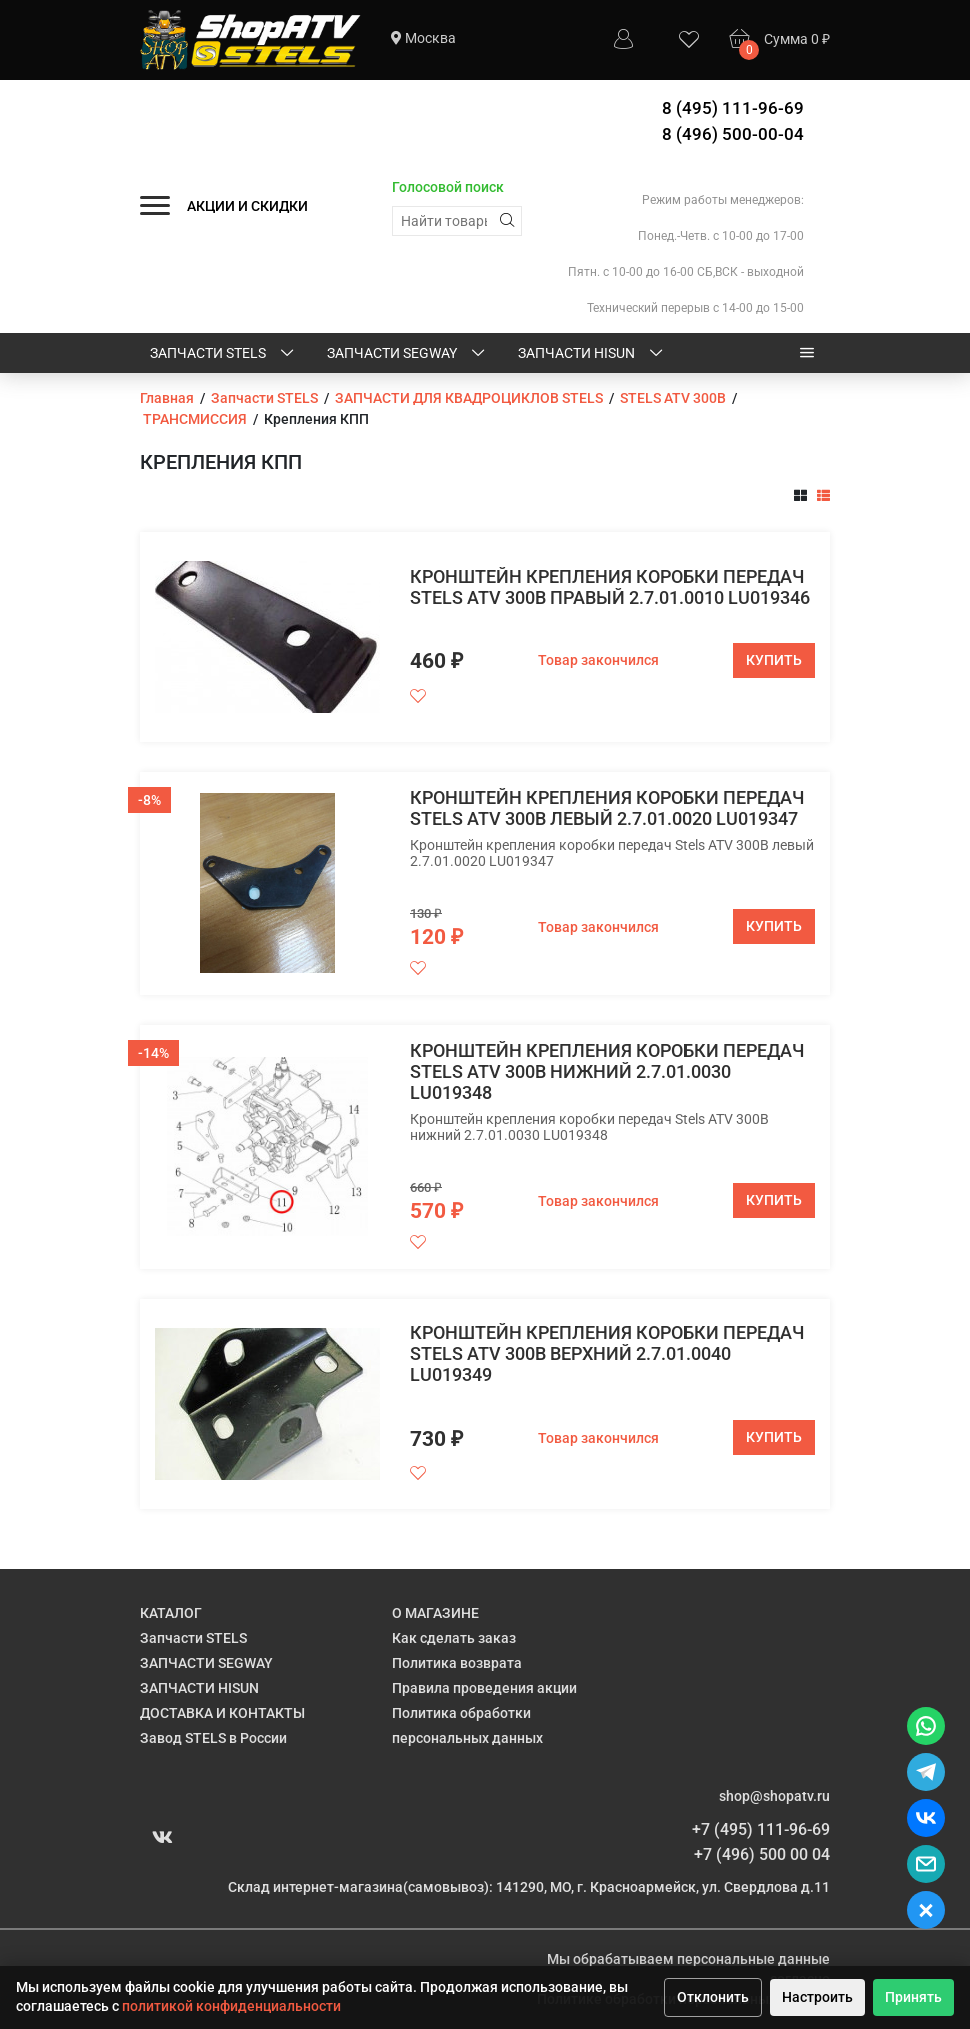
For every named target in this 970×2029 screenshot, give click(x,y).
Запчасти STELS (223, 354)
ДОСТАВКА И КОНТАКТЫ (222, 1713)
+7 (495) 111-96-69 (761, 1829)
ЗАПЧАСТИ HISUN (592, 354)
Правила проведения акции (484, 1688)
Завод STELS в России (213, 1738)
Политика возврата (457, 1663)
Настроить (817, 1997)
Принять (913, 1997)
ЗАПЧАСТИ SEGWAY (407, 354)
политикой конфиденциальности (231, 2006)
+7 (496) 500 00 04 (762, 1854)
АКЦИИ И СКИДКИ (247, 206)
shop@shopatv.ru (774, 1796)
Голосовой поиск (448, 187)
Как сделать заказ (454, 1638)
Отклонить (713, 1997)
